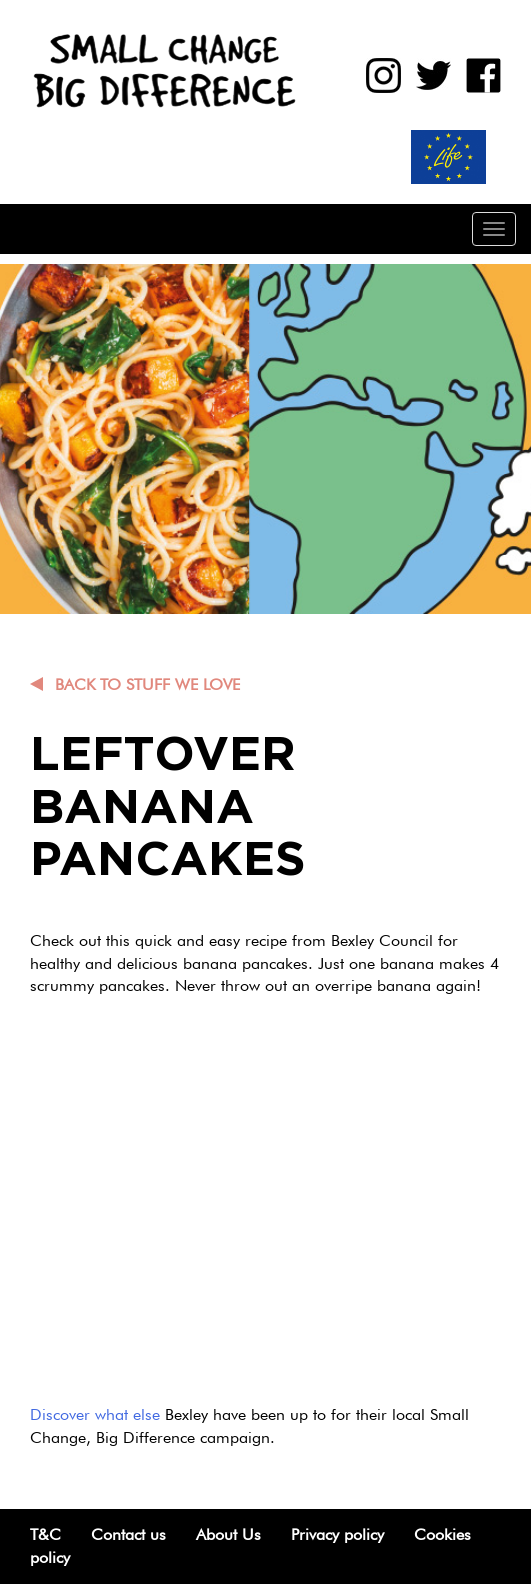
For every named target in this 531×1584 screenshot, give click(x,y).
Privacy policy (337, 1534)
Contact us (128, 1534)
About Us (228, 1534)
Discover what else (95, 1414)
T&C (45, 1534)
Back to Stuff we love (147, 684)
